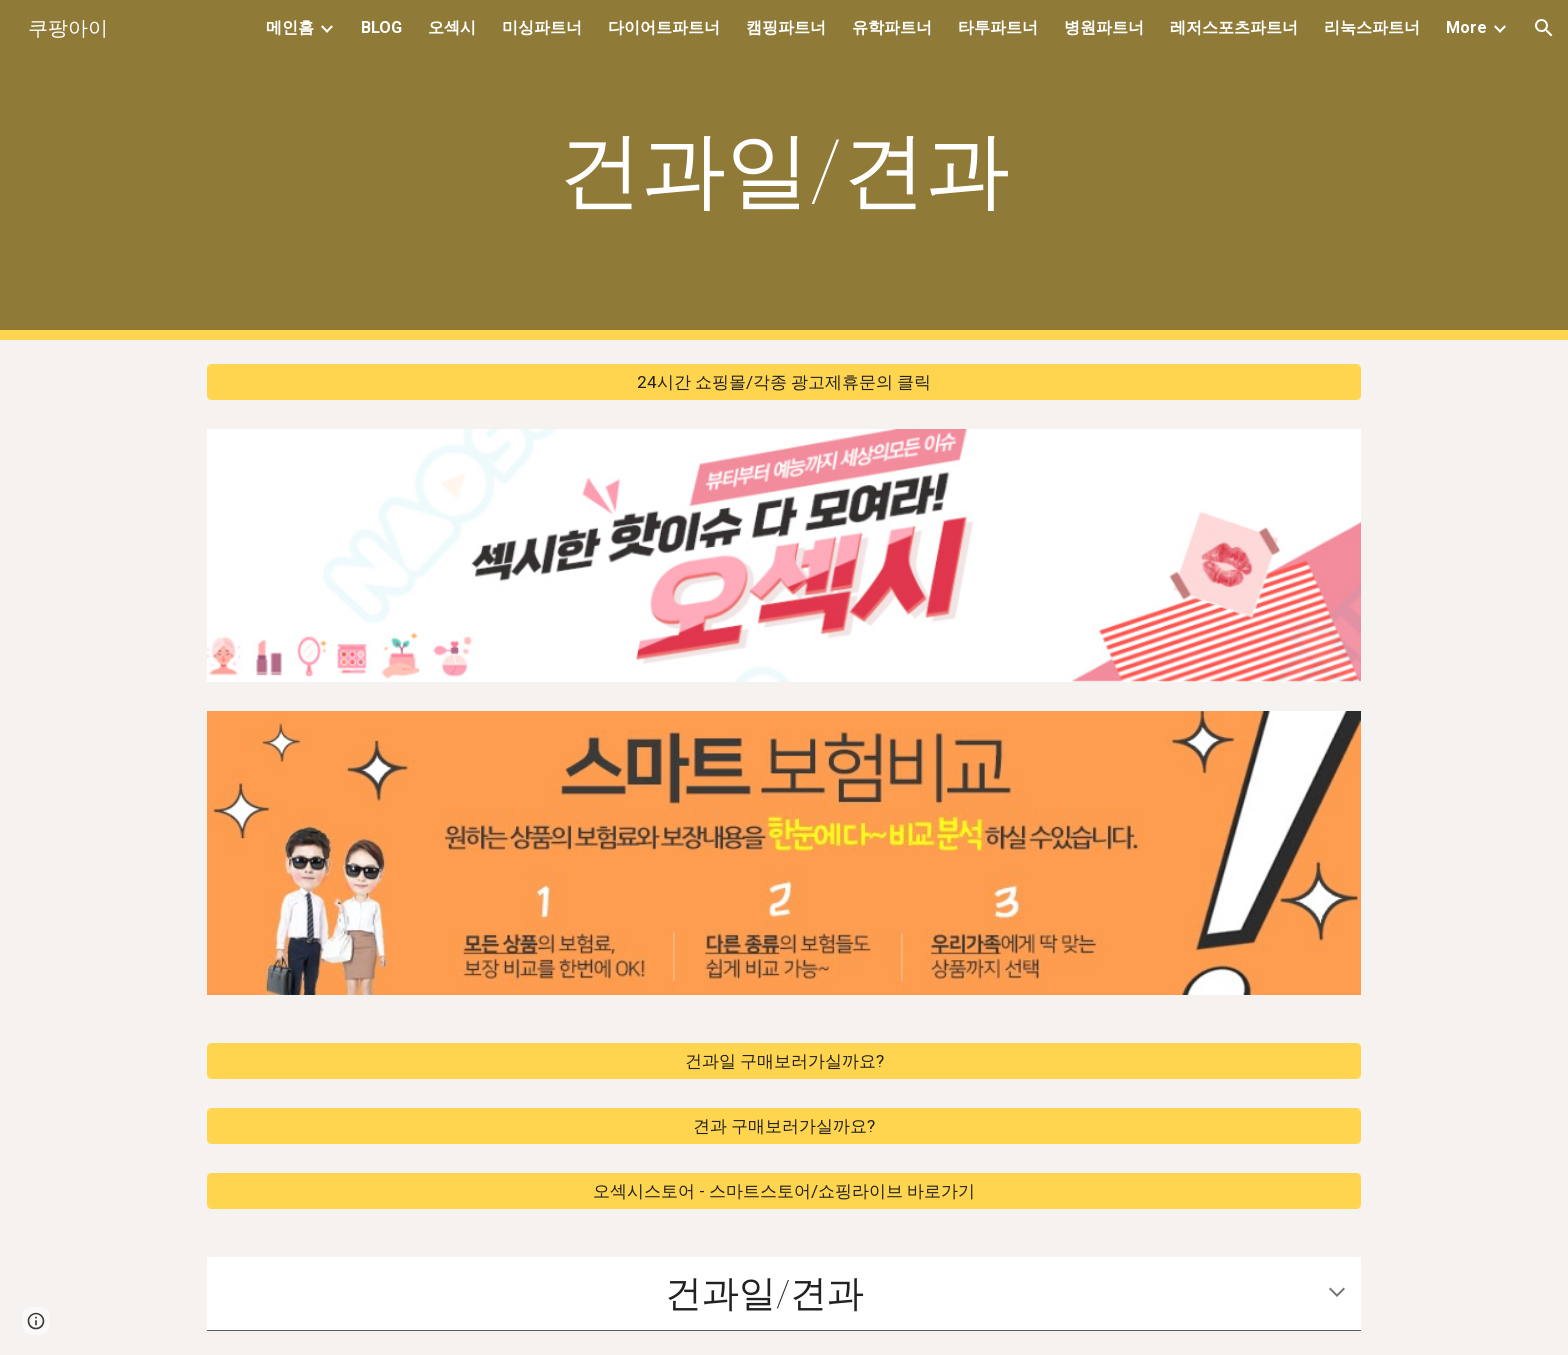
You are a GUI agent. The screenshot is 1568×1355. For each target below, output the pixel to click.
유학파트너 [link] (892, 27)
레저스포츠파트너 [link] (1234, 27)
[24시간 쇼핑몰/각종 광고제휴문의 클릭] (784, 382)
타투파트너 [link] (998, 27)
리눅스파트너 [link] (1372, 27)
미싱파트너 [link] (542, 27)
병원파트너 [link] (1104, 27)
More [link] (1466, 27)
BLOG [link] (381, 27)
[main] (784, 170)
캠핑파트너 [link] (786, 27)
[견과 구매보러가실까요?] (784, 1126)
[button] (1544, 28)
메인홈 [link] (290, 27)
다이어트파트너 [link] (664, 27)
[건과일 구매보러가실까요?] (784, 1061)
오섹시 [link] (452, 27)
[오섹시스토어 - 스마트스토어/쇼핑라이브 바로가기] (784, 1191)
